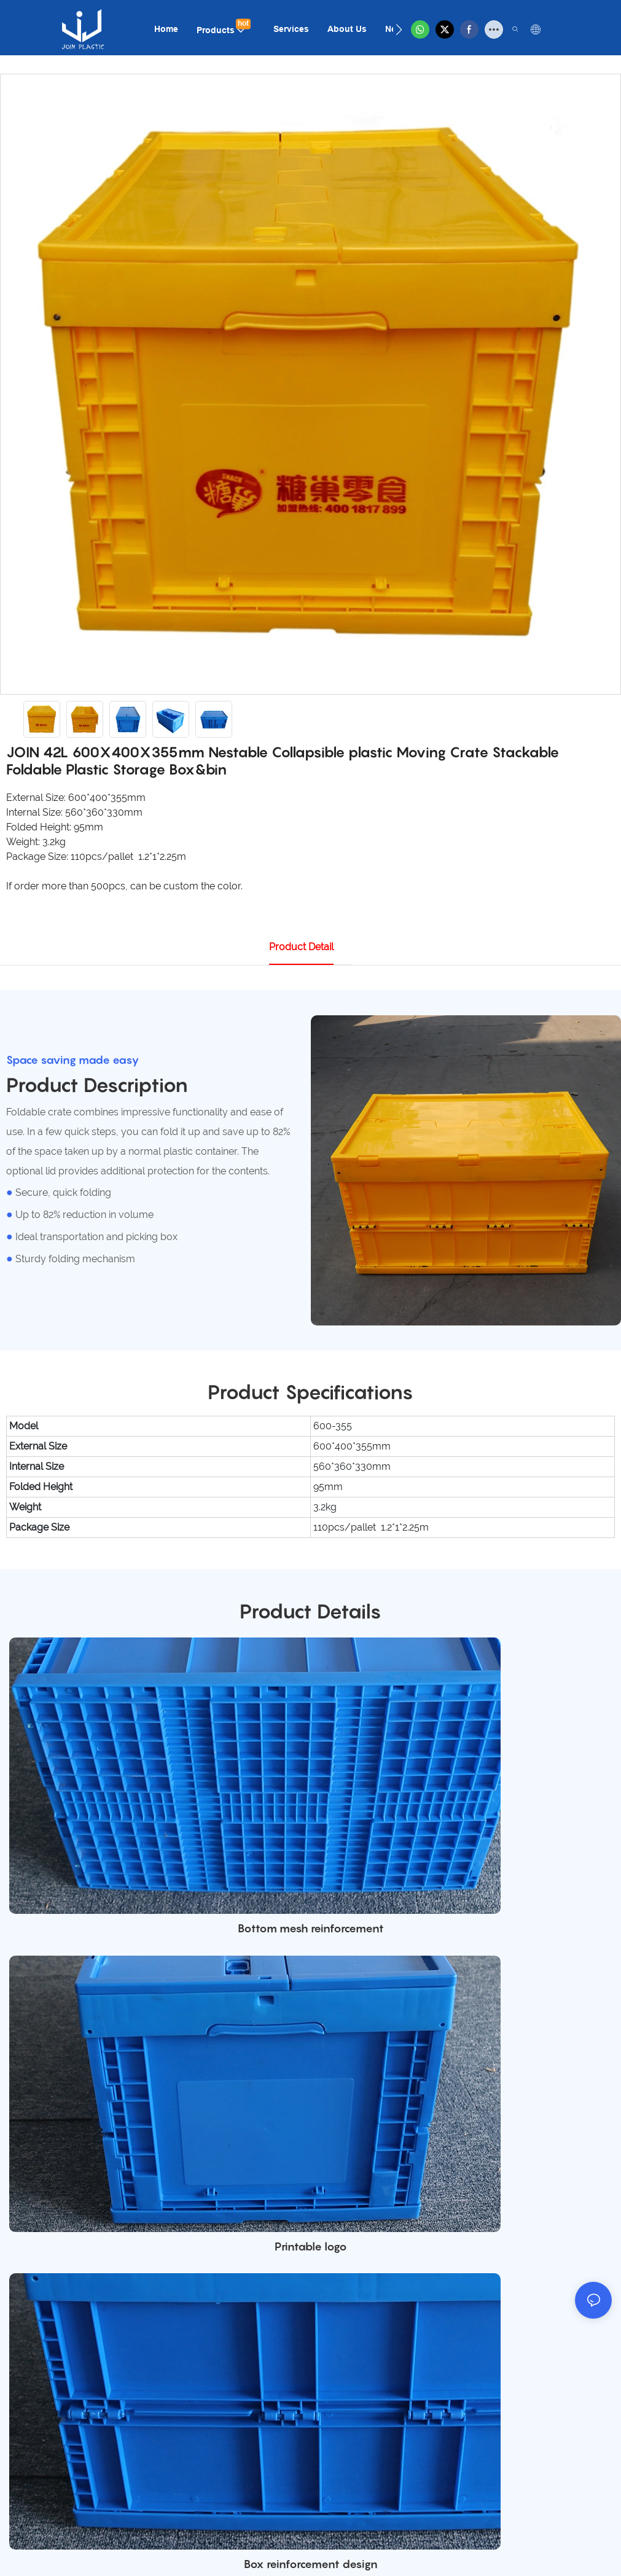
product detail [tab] (301, 947)
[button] (399, 29)
